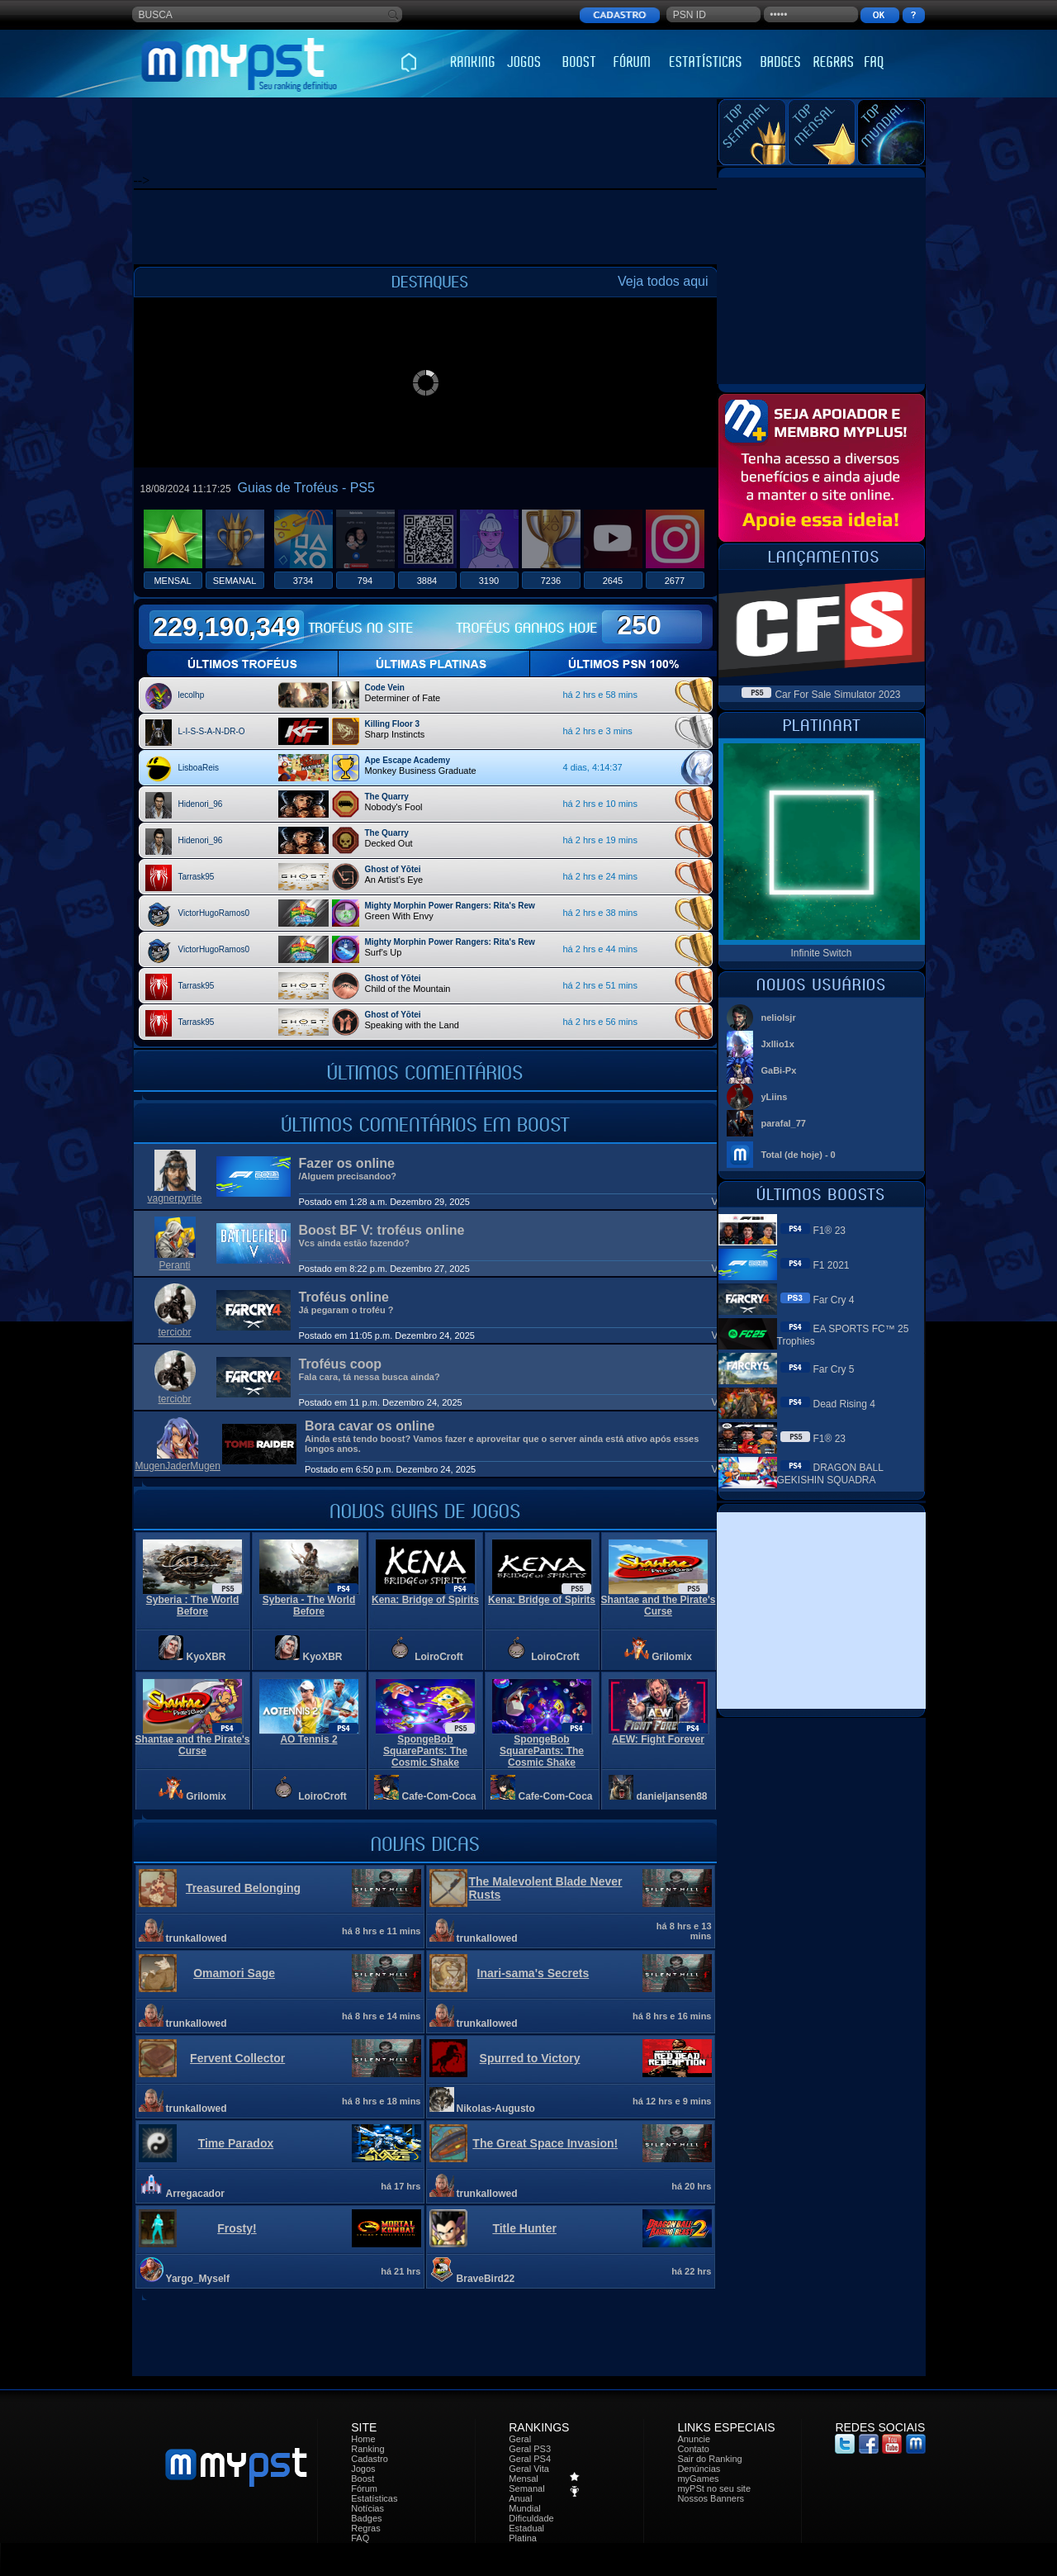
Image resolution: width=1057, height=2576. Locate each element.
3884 (427, 581)
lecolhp (191, 695)
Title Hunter (524, 2228)
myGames (697, 2478)
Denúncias (698, 2469)
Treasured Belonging (243, 1888)
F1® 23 (829, 1230)
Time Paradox (236, 2143)
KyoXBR (206, 1657)
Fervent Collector (237, 2058)
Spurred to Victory (530, 2058)
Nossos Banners (710, 2498)
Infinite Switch (820, 953)
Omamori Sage (234, 1973)
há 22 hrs (691, 2271)
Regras (365, 2528)
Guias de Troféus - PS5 (306, 488)
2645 (613, 581)
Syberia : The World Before (192, 1605)
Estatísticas (374, 2498)
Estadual (526, 2528)
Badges (366, 2518)
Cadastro (369, 2459)
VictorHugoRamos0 (214, 913)
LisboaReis (198, 767)
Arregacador (195, 2193)
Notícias (367, 2508)
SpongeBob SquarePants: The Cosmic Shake (425, 1751)
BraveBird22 (486, 2278)
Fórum (364, 2488)
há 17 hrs (400, 2186)
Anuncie (693, 2439)
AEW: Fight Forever (658, 1739)
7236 (551, 581)
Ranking (367, 2449)
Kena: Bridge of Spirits (425, 1600)
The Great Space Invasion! (545, 2143)
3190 (489, 581)
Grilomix (672, 1657)
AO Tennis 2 (308, 1739)
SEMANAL (235, 581)
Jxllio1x (777, 1044)
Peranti (174, 1265)
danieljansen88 (672, 1796)
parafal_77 (783, 1123)
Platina (523, 2538)
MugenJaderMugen (177, 1466)
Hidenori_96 (200, 804)
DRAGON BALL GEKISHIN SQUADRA (830, 1474)
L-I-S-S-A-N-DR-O (211, 731)
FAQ (360, 2538)
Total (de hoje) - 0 (798, 1155)
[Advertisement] (434, 136)
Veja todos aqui (663, 281)
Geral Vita (529, 2469)
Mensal (523, 2478)
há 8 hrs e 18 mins (381, 2101)
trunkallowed (196, 1938)
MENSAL (172, 581)
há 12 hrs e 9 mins (672, 2101)
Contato (693, 2449)
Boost (362, 2478)
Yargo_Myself (198, 2278)
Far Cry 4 (834, 1300)
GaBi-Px (779, 1070)
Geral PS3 (530, 2449)
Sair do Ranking (709, 2459)
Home (363, 2439)
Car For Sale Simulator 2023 (837, 694)
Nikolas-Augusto (496, 2108)
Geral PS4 (530, 2459)
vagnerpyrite (174, 1198)
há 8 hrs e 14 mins (381, 2016)
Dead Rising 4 (844, 1404)
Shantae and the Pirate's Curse (658, 1605)
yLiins (774, 1097)
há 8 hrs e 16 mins (672, 2016)
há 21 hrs (400, 2271)
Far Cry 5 (834, 1369)
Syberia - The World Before (309, 1605)
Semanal (526, 2488)
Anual (520, 2498)
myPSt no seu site (714, 2488)
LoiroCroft (439, 1657)
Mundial (525, 2508)
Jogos (363, 2469)
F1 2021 (831, 1265)
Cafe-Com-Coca (439, 1796)
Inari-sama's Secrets (533, 1973)
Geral (520, 2439)
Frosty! (236, 2228)
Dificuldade (531, 2518)
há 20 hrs (691, 2186)
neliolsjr (778, 1017)
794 (365, 581)
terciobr (174, 1332)
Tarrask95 (196, 876)
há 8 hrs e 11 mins (381, 1931)
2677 (675, 581)
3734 (303, 581)
